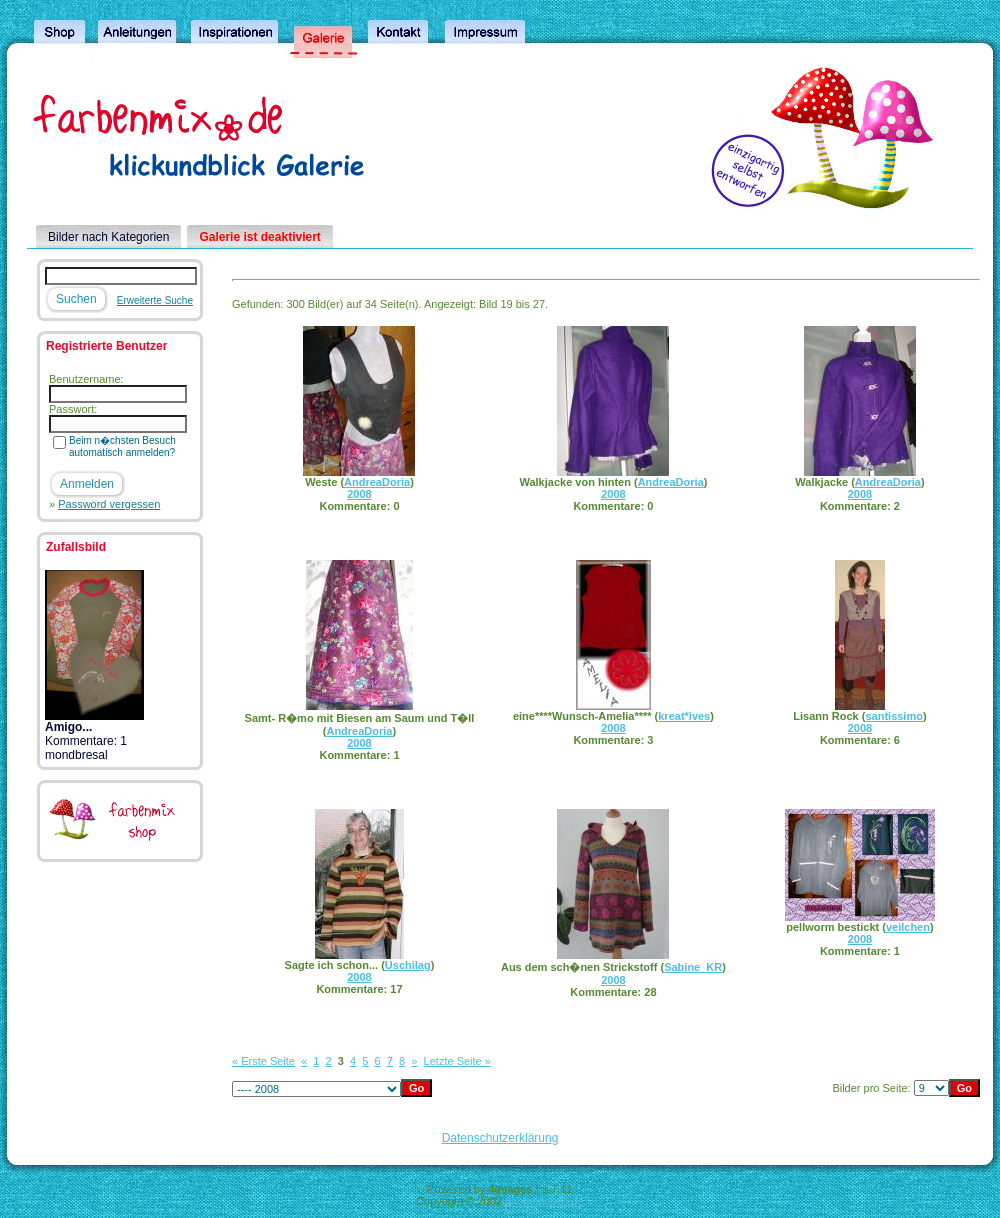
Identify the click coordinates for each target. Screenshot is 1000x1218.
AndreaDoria (377, 482)
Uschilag (408, 965)
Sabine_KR (693, 967)
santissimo (893, 716)
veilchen (908, 927)
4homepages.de (544, 1201)
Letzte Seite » (457, 1061)
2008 (359, 494)
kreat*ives (684, 716)
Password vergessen (109, 504)
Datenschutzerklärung (500, 1138)
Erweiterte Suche (155, 300)
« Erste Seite (263, 1061)
